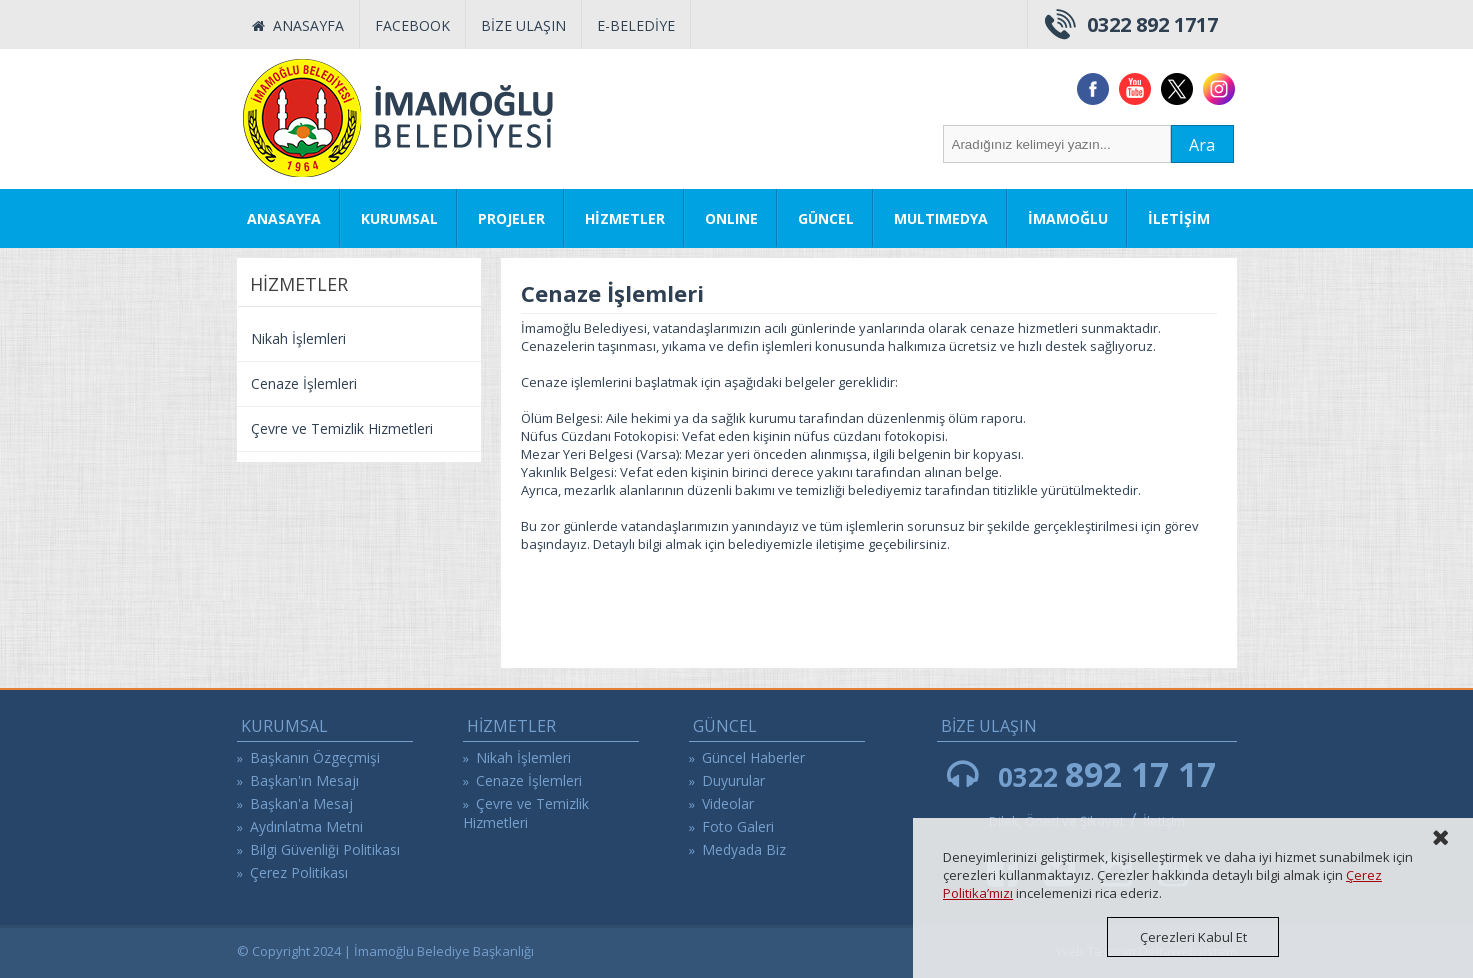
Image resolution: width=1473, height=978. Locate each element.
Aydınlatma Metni (306, 826)
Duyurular (733, 780)
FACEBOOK (412, 25)
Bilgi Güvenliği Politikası (325, 849)
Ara (1202, 145)
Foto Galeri (738, 826)
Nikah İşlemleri (298, 338)
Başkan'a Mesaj (301, 803)
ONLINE (731, 218)
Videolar (728, 803)
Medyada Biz (744, 849)
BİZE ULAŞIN (523, 25)
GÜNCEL (826, 218)
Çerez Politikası (299, 872)
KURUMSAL (399, 218)
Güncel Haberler (753, 757)
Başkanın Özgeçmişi (315, 757)
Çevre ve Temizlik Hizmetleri (342, 428)
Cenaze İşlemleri (304, 383)
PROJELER (511, 218)
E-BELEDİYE (636, 25)
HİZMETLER (625, 218)
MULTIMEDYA (941, 218)
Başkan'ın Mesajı (304, 780)
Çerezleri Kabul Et (1193, 937)
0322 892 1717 (1152, 24)
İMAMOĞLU (1068, 218)
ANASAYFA (298, 25)
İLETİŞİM (1179, 218)
